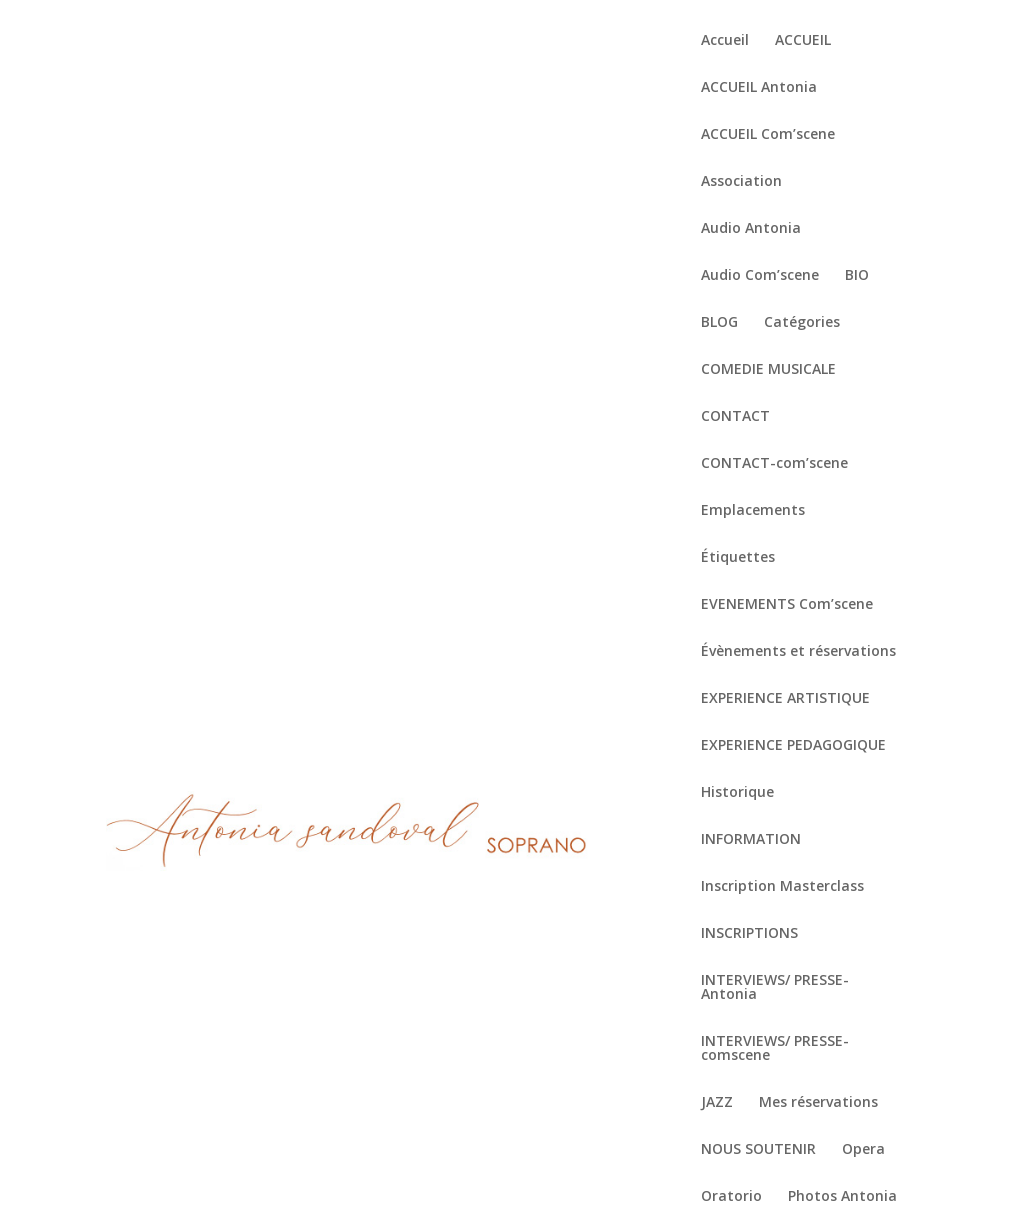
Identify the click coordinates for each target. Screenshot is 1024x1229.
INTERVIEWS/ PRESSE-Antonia (775, 988)
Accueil (725, 41)
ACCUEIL (803, 41)
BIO (857, 276)
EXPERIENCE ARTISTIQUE (785, 699)
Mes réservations (818, 1103)
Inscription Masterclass (782, 887)
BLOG (719, 323)
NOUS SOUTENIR (758, 1150)
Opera (863, 1150)
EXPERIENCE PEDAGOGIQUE (793, 746)
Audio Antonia (751, 229)
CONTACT (735, 417)
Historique (737, 793)
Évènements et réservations (798, 652)
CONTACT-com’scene (774, 464)
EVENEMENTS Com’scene (787, 605)
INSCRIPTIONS (749, 934)
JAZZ (717, 1103)
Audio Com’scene (760, 276)
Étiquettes (738, 558)
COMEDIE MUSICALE (768, 370)
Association (741, 182)
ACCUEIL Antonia (759, 88)
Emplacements (753, 511)
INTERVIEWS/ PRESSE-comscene (775, 1049)
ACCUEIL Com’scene (768, 135)
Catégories (802, 323)
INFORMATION (751, 840)
